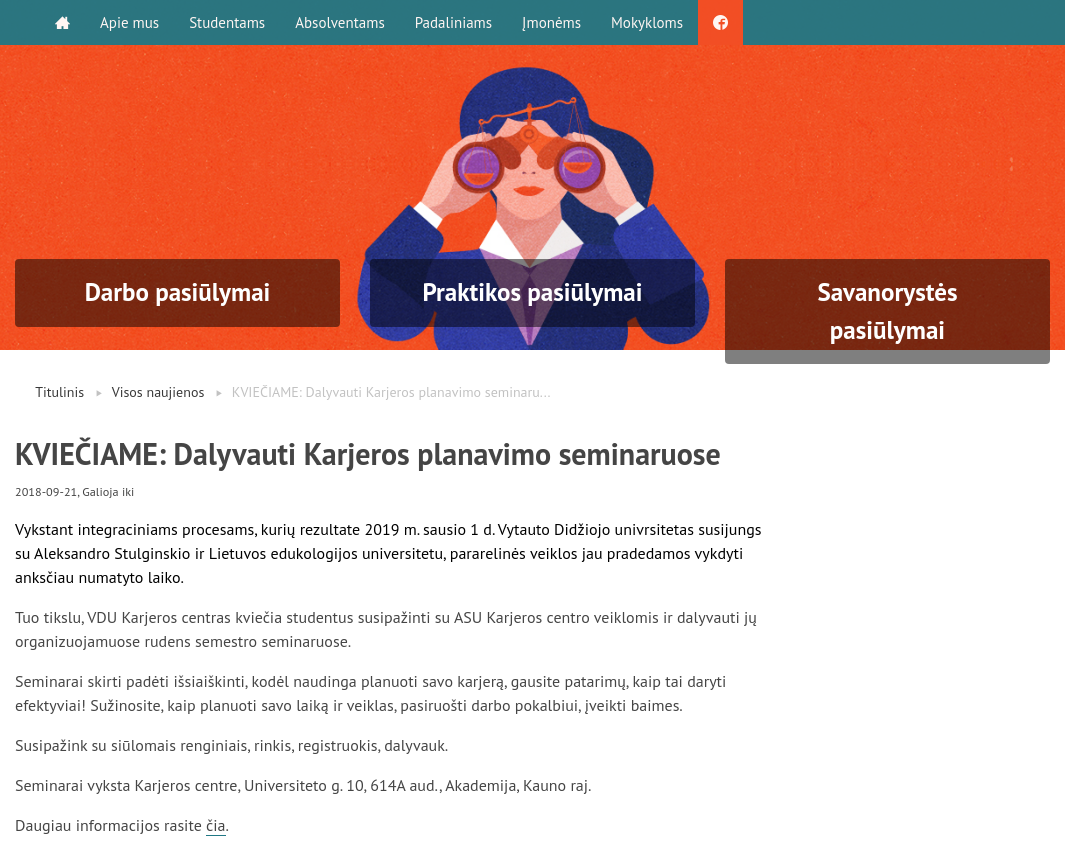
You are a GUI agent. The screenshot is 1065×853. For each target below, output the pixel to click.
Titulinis (59, 392)
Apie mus (129, 22)
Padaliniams (453, 22)
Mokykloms (647, 22)
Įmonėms (551, 22)
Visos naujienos (158, 392)
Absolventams (340, 22)
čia (215, 825)
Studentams (227, 22)
